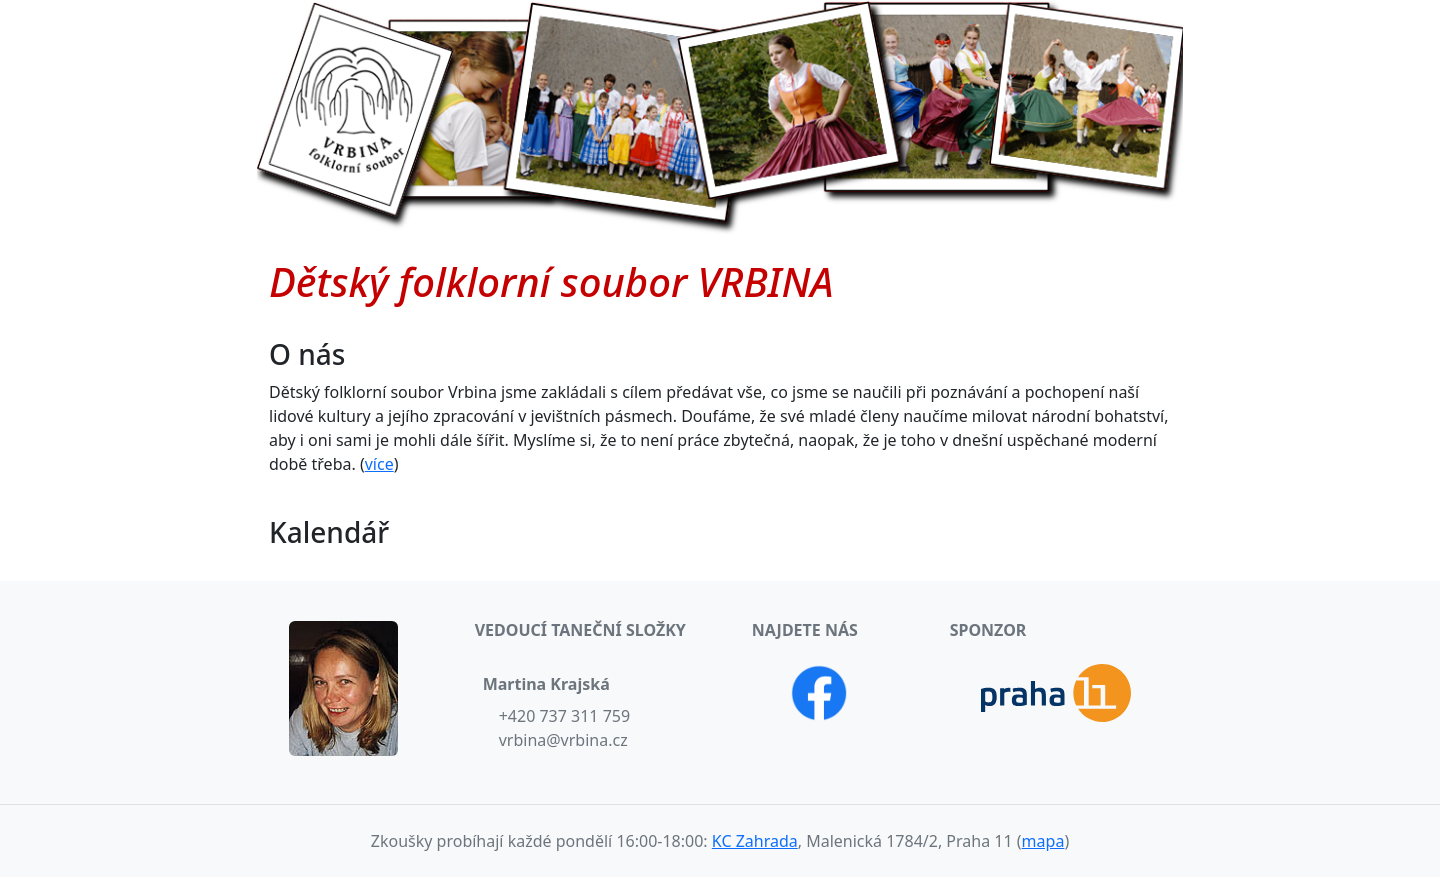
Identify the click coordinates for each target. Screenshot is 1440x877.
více (379, 464)
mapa (1043, 841)
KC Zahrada (755, 841)
